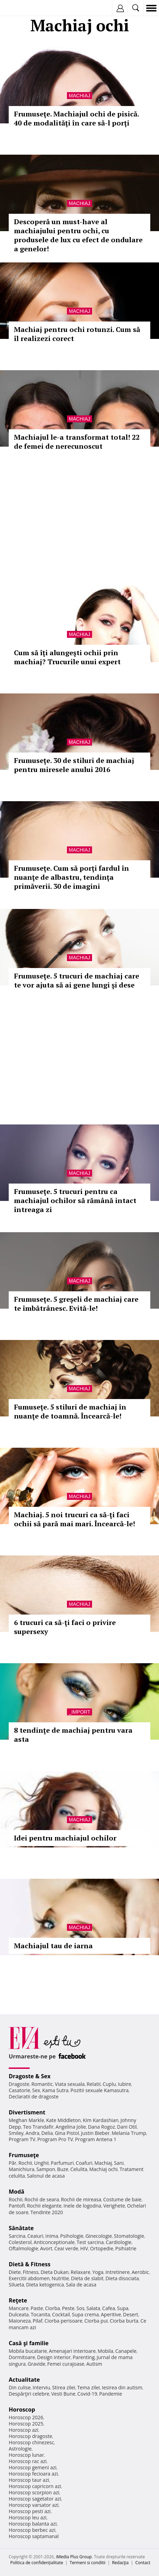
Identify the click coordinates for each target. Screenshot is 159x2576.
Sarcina (17, 2236)
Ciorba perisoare (64, 2320)
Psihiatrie (125, 2248)
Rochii (25, 2163)
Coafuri (84, 2163)
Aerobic (140, 2272)
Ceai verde (66, 2248)
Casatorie (19, 2090)
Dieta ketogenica (45, 2284)
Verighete (114, 2205)
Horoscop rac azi (28, 2461)
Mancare (19, 2308)
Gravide (36, 2363)
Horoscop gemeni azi (32, 2467)
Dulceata (19, 2314)
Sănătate (21, 2228)
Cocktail (61, 2314)
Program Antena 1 (95, 2139)
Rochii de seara (41, 2199)
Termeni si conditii (88, 2563)
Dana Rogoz (101, 2126)
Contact (142, 2563)
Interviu (41, 2387)
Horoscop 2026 (26, 2417)
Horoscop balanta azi (32, 2523)
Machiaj (79, 95)
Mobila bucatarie (28, 2351)
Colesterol (20, 2242)
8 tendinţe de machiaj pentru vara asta (73, 1734)
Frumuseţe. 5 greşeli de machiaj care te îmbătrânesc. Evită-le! (76, 1303)
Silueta (16, 2284)
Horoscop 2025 (26, 2423)
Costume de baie (122, 2199)
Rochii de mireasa (81, 2199)
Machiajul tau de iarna (53, 1945)
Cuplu (109, 2084)
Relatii (94, 2084)
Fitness (31, 2272)
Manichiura (21, 2169)
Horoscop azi (23, 2430)
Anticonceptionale (54, 2242)
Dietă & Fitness (30, 2264)
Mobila (105, 2351)
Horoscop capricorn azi (35, 2486)
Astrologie (20, 2448)
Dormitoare (22, 2357)
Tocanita (40, 2314)
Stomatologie (129, 2236)
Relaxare (81, 2272)
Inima (51, 2236)
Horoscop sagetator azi (35, 2498)
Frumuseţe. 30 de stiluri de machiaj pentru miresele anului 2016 (74, 765)
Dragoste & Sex (30, 2076)
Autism (94, 2363)
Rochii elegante (44, 2205)
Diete (15, 2272)
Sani (119, 2163)
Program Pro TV (55, 2139)
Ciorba (52, 2308)
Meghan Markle (26, 2120)
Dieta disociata (122, 2278)
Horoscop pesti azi (30, 2511)
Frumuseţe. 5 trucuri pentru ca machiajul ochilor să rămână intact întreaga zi (75, 1200)
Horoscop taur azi (29, 2480)
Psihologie (72, 2236)
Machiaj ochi (103, 2169)
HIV (84, 2248)
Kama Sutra (55, 2090)
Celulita (79, 2169)
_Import (79, 1712)
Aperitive (111, 2314)
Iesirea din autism (122, 2387)
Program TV (22, 2139)
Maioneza (20, 2320)
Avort (46, 2248)
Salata (93, 2308)
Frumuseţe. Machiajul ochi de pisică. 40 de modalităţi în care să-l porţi (76, 118)
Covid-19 (87, 2393)
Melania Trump (129, 2133)
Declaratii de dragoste (34, 2096)
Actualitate (24, 2379)
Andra (32, 2133)
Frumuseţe (24, 2155)
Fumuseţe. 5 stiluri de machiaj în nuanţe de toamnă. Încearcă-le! (70, 1411)
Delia (47, 2133)
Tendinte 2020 (46, 2212)
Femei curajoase (65, 2363)
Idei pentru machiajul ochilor (65, 1838)
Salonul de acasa (46, 2175)
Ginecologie (98, 2236)
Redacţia (120, 2563)
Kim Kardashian (100, 2120)
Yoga (98, 2272)
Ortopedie (101, 2248)
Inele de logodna (82, 2205)
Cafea (108, 2308)
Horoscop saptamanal (34, 2536)
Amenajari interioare (72, 2351)
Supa (123, 2308)
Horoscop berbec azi (32, 2530)
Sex (36, 2090)
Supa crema (85, 2314)
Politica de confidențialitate (36, 2563)
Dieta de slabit (87, 2278)
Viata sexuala (70, 2084)
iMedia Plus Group (74, 2557)
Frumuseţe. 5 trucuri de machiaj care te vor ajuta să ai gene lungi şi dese (76, 980)
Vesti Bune (63, 2393)
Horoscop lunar (26, 2455)
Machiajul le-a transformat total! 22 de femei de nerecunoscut (76, 441)
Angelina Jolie (70, 2126)
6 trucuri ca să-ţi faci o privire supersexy (65, 1627)
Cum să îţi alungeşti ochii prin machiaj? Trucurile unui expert (67, 657)
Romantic (42, 2084)
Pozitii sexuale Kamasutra (99, 2090)
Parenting (83, 2357)
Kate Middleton (63, 2120)
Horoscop (22, 2409)
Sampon (45, 2169)
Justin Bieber (95, 2133)
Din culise (20, 2387)
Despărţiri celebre (29, 2393)
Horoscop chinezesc (31, 2442)
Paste (37, 2308)
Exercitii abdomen (29, 2278)
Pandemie (110, 2393)
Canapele (125, 2351)
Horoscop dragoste (30, 2436)
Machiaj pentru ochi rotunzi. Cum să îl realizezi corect (77, 334)
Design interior (53, 2357)
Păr (12, 2163)
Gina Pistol (67, 2133)
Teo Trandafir (38, 2126)
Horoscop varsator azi (33, 2505)
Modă (16, 2191)
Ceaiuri (36, 2236)
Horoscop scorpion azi (34, 2492)
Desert (130, 2314)
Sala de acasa (81, 2284)
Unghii (41, 2163)
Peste (68, 2308)
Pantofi (17, 2205)
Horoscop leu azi (27, 2517)
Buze (62, 2169)
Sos (80, 2308)
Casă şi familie (28, 2343)
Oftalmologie (23, 2248)
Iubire (124, 2084)
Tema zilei (88, 2387)
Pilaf (38, 2320)
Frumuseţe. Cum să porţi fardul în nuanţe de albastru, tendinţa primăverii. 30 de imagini (71, 877)
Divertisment (27, 2112)
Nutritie (60, 2278)
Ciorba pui (96, 2320)
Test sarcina (90, 2242)
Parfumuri (62, 2163)
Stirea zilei (63, 2387)
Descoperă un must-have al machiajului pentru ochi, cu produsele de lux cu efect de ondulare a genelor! (78, 235)
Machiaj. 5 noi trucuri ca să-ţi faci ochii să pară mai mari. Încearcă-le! (74, 1519)
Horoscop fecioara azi (33, 2473)
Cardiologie (118, 2242)
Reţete (18, 2300)
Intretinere (117, 2272)
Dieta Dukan (54, 2272)
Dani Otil (127, 2126)
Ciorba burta (124, 2320)
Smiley (16, 2133)
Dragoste (19, 2084)
